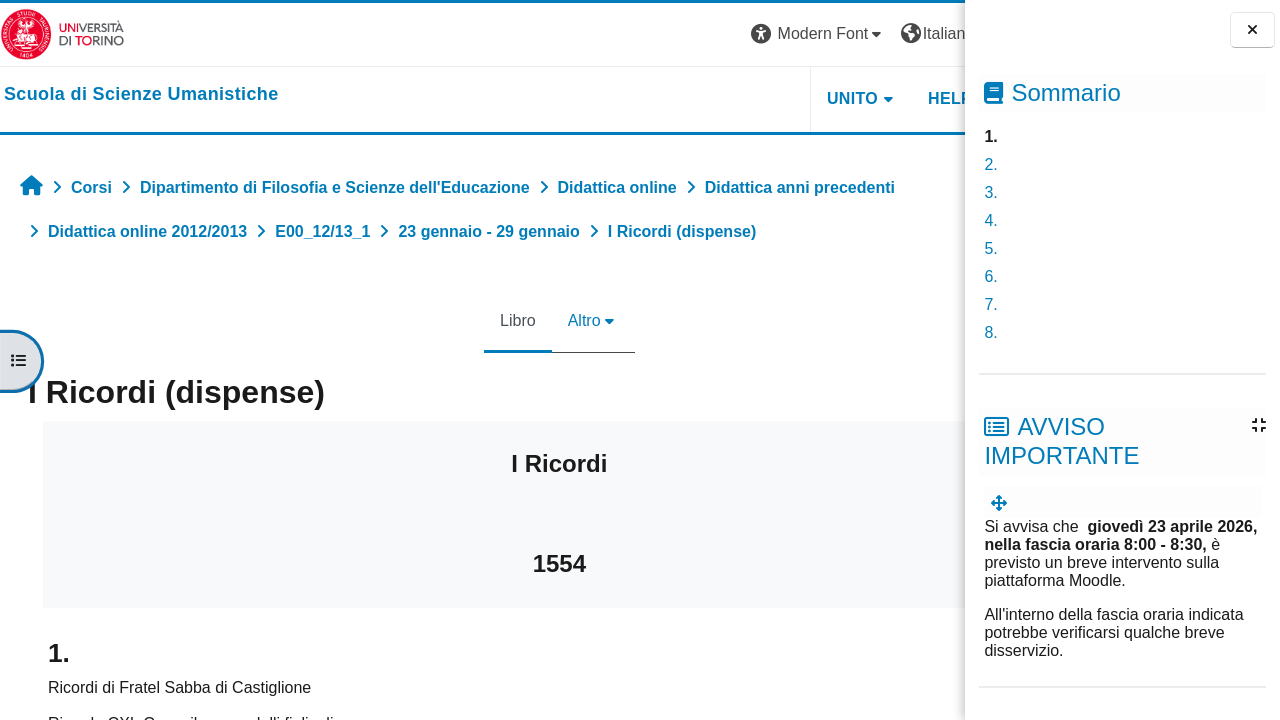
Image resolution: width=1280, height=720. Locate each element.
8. (990, 332)
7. (990, 304)
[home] (141, 95)
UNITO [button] (718, 98)
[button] (685, 34)
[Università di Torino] (62, 33)
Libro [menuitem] (451, 320)
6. (990, 276)
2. (990, 164)
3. (990, 192)
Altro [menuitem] (517, 320)
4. (990, 220)
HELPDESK (839, 98)
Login (929, 33)
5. (990, 248)
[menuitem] (1003, 503)
